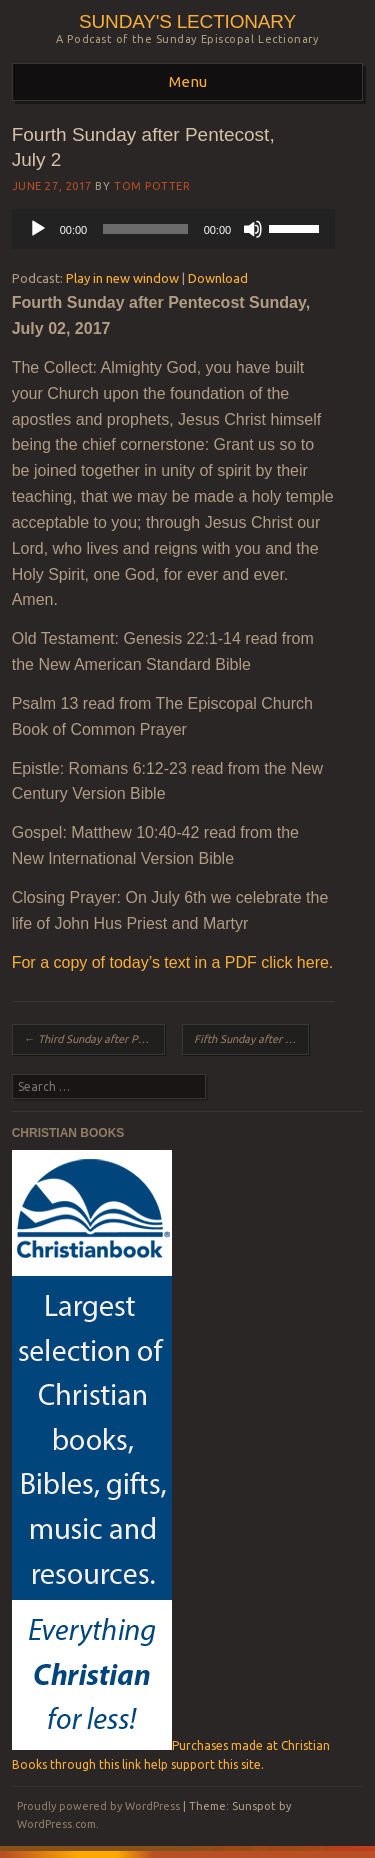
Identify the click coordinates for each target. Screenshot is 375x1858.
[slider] (145, 229)
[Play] (38, 229)
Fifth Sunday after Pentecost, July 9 (252, 1039)
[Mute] (253, 229)
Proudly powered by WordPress (98, 1806)
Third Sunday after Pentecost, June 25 (94, 1039)
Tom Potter (152, 186)
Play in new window (122, 278)
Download (218, 278)
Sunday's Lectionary (187, 21)
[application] (173, 229)
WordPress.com (56, 1824)
